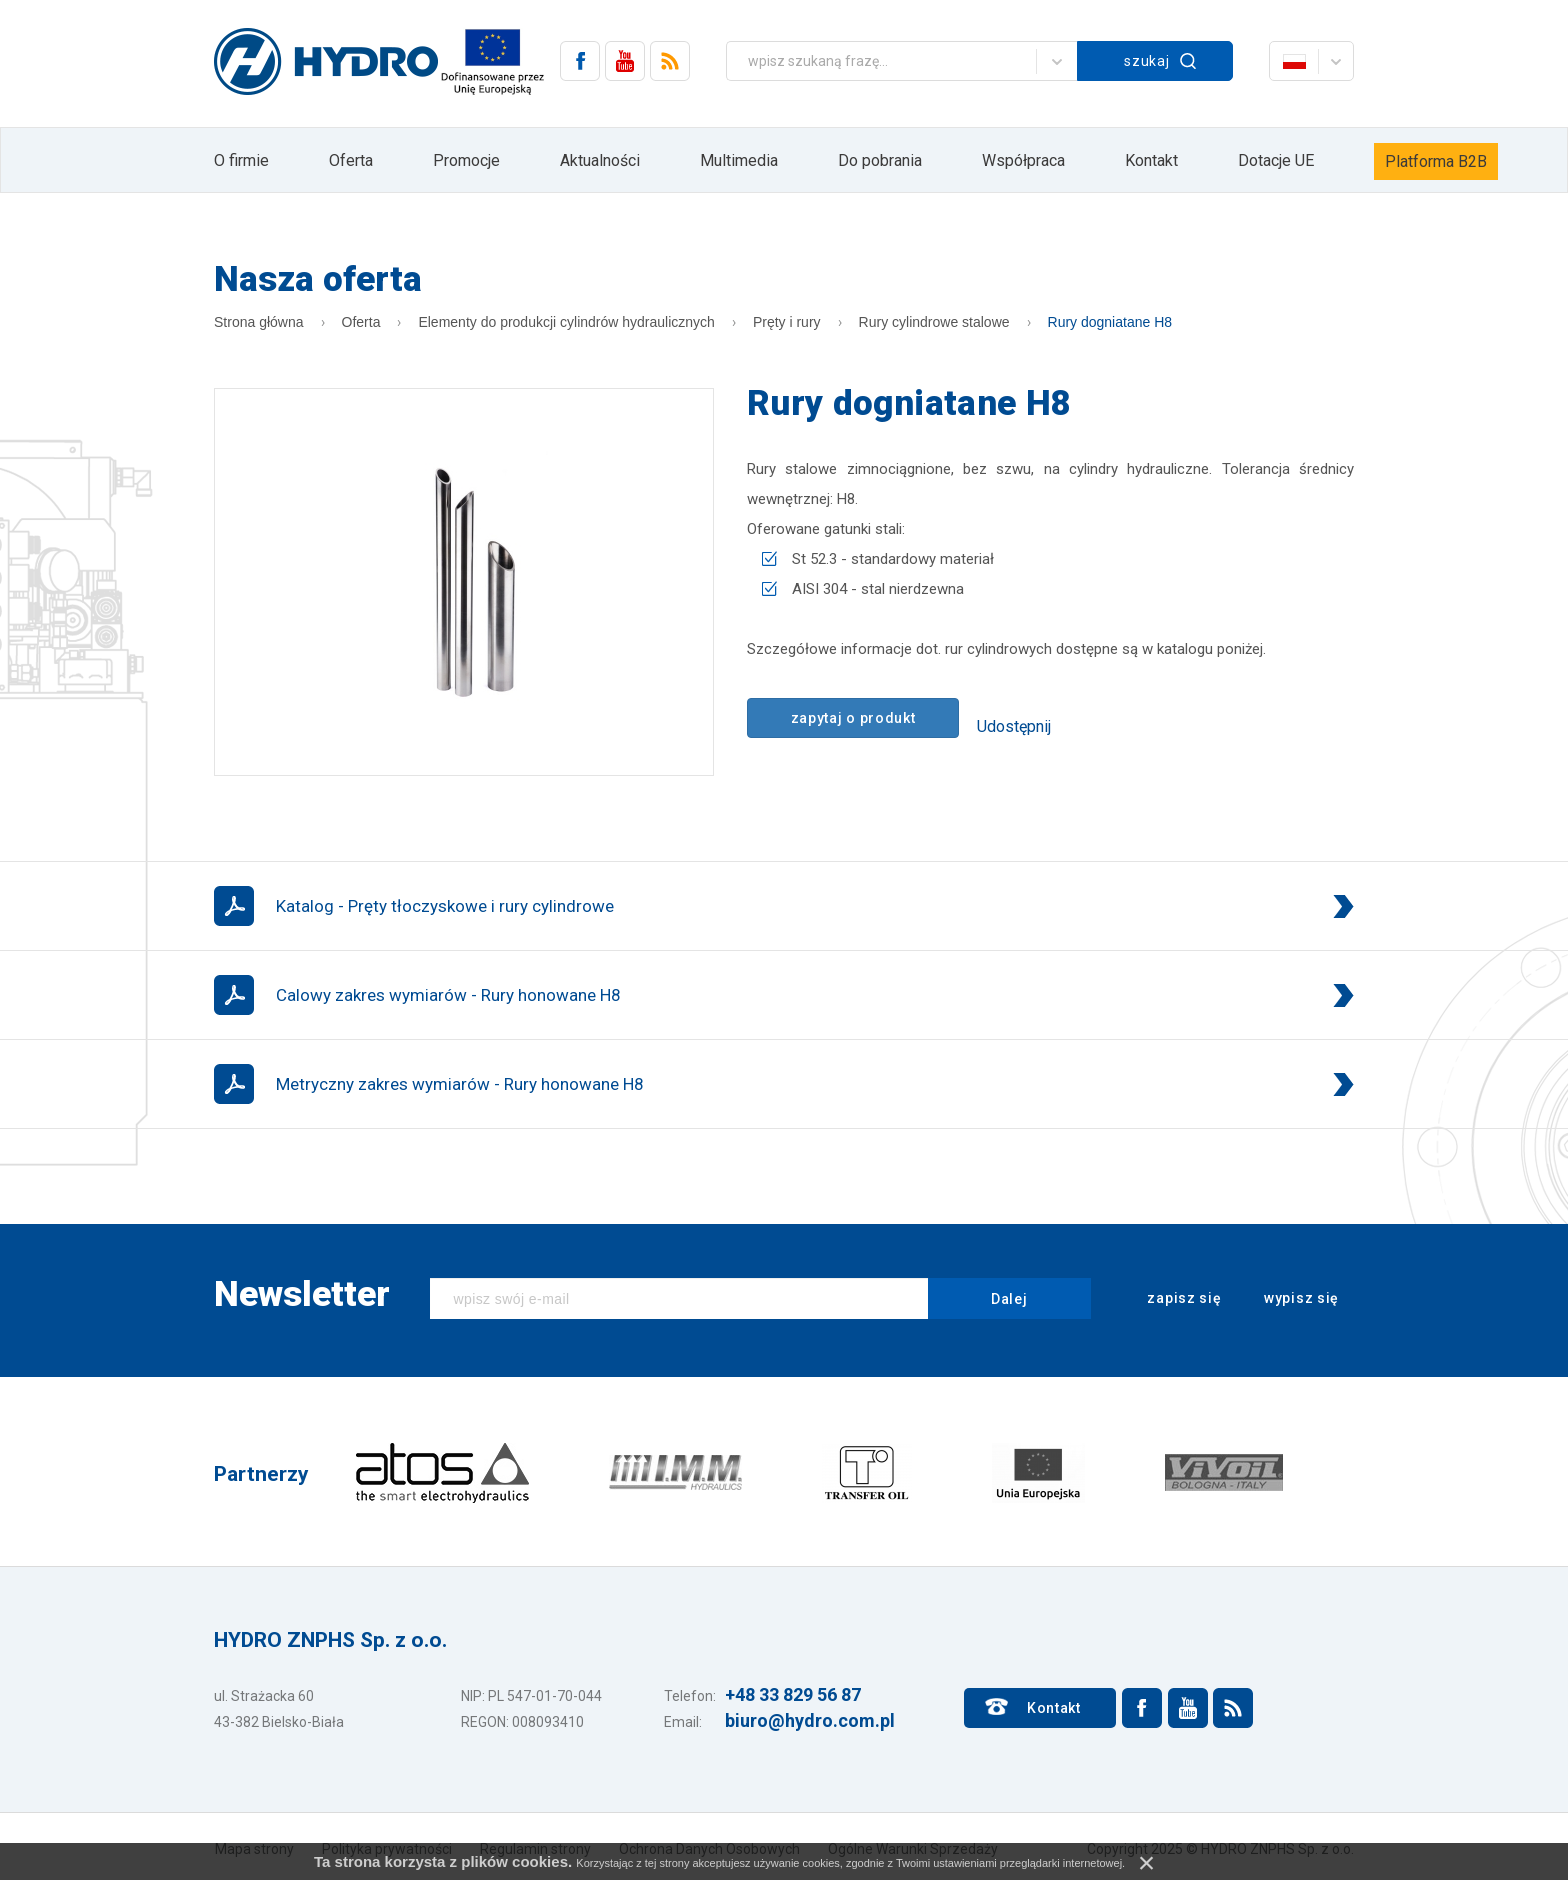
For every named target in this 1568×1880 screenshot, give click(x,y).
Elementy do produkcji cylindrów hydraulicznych (566, 322)
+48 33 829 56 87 (793, 1694)
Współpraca (1023, 160)
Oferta (351, 160)
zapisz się (1171, 1299)
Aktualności (600, 160)
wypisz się (1288, 1299)
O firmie (241, 160)
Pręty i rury (787, 322)
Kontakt (1151, 160)
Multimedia (739, 160)
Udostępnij (1014, 726)
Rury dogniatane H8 (1110, 322)
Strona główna (259, 322)
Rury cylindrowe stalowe (934, 322)
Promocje (466, 160)
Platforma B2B (1436, 161)
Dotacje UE (1276, 160)
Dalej (1009, 1299)
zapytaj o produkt (853, 718)
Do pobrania (880, 160)
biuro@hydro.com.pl (810, 1720)
